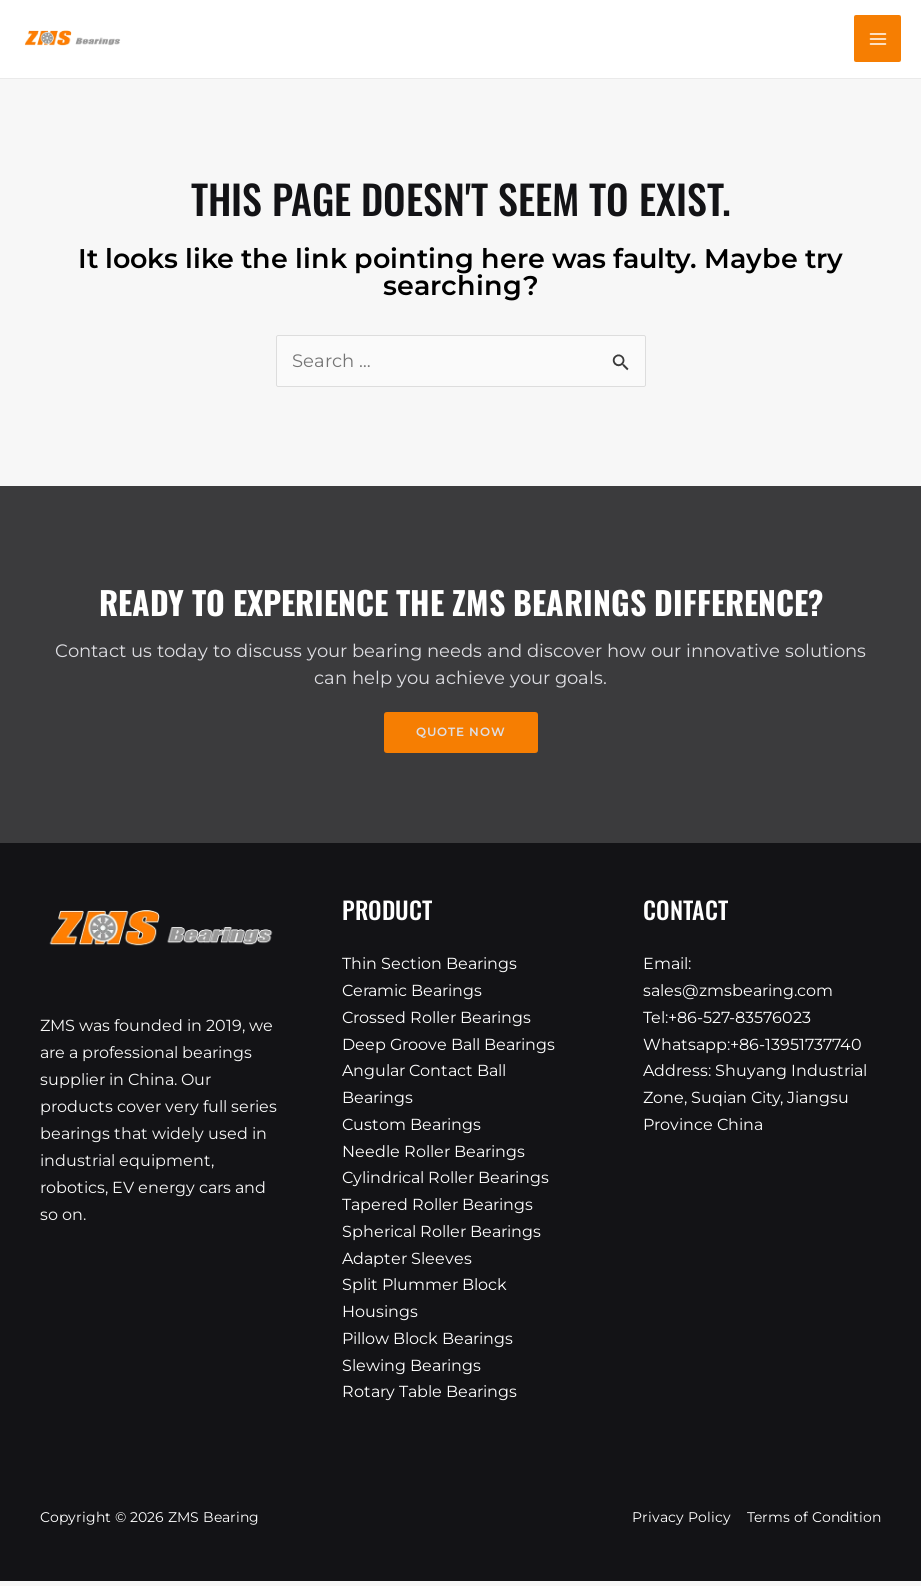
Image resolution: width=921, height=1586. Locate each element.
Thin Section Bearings (429, 965)
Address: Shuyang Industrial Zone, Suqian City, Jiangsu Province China (755, 1100)
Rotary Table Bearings (429, 1397)
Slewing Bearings (411, 1370)
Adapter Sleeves (407, 1262)
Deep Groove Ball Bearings (448, 1046)
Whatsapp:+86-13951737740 (752, 1046)
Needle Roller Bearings (433, 1154)
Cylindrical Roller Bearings (445, 1181)
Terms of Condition (814, 1522)
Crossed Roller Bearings (436, 1019)
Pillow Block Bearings (427, 1343)
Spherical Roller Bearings (441, 1235)
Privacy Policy (681, 1522)
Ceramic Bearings (412, 992)
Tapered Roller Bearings (437, 1208)
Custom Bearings (411, 1127)
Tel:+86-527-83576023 (727, 1019)
